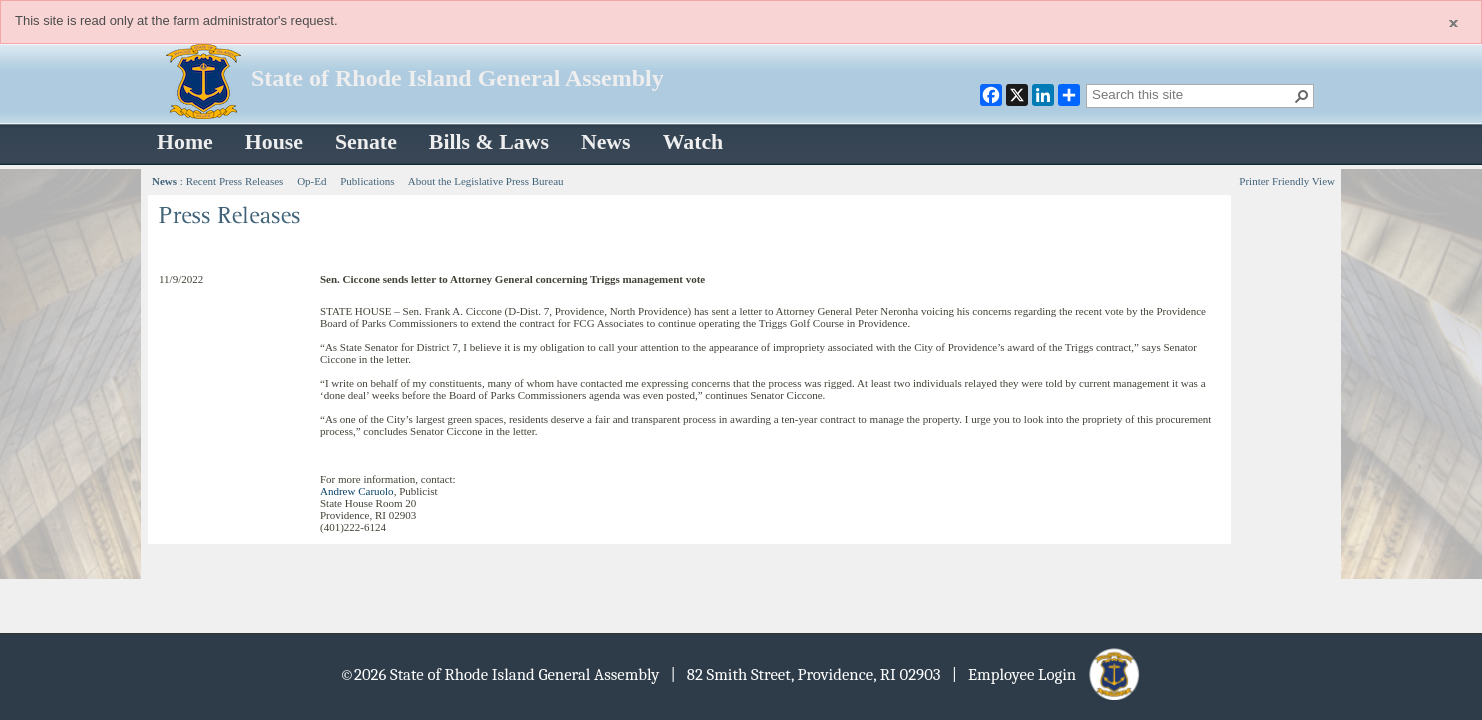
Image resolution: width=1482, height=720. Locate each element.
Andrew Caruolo (357, 491)
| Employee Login (1047, 674)
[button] (1302, 96)
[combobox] (1192, 94)
